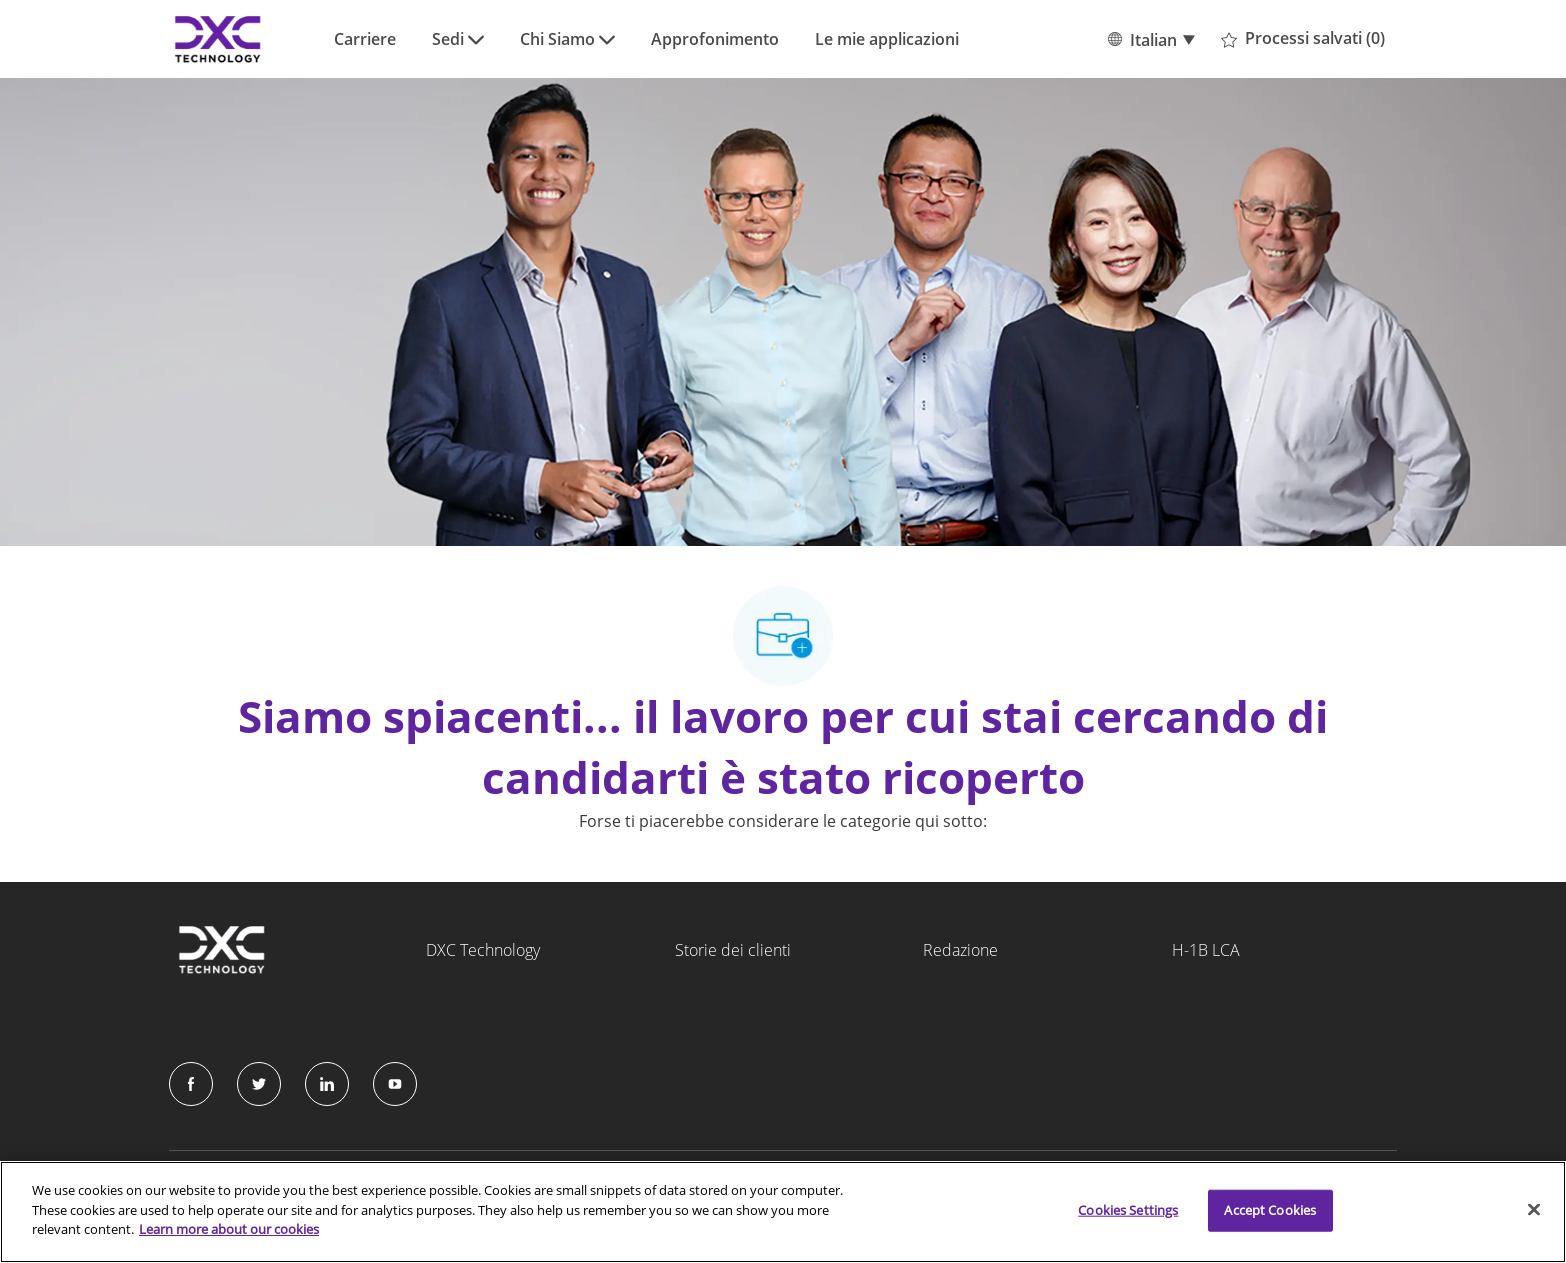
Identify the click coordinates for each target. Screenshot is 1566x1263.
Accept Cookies (1270, 1210)
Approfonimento (715, 39)
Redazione (960, 950)
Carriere (365, 39)
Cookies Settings (1128, 1210)
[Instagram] (395, 1084)
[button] (1150, 39)
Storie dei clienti (733, 950)
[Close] (1534, 1210)
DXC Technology (483, 950)
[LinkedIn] (327, 1084)
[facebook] (191, 1084)
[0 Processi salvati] (1303, 39)
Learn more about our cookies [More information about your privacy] (229, 1229)
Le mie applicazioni (887, 39)
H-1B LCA (1206, 950)
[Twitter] (259, 1084)
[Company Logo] (219, 39)
